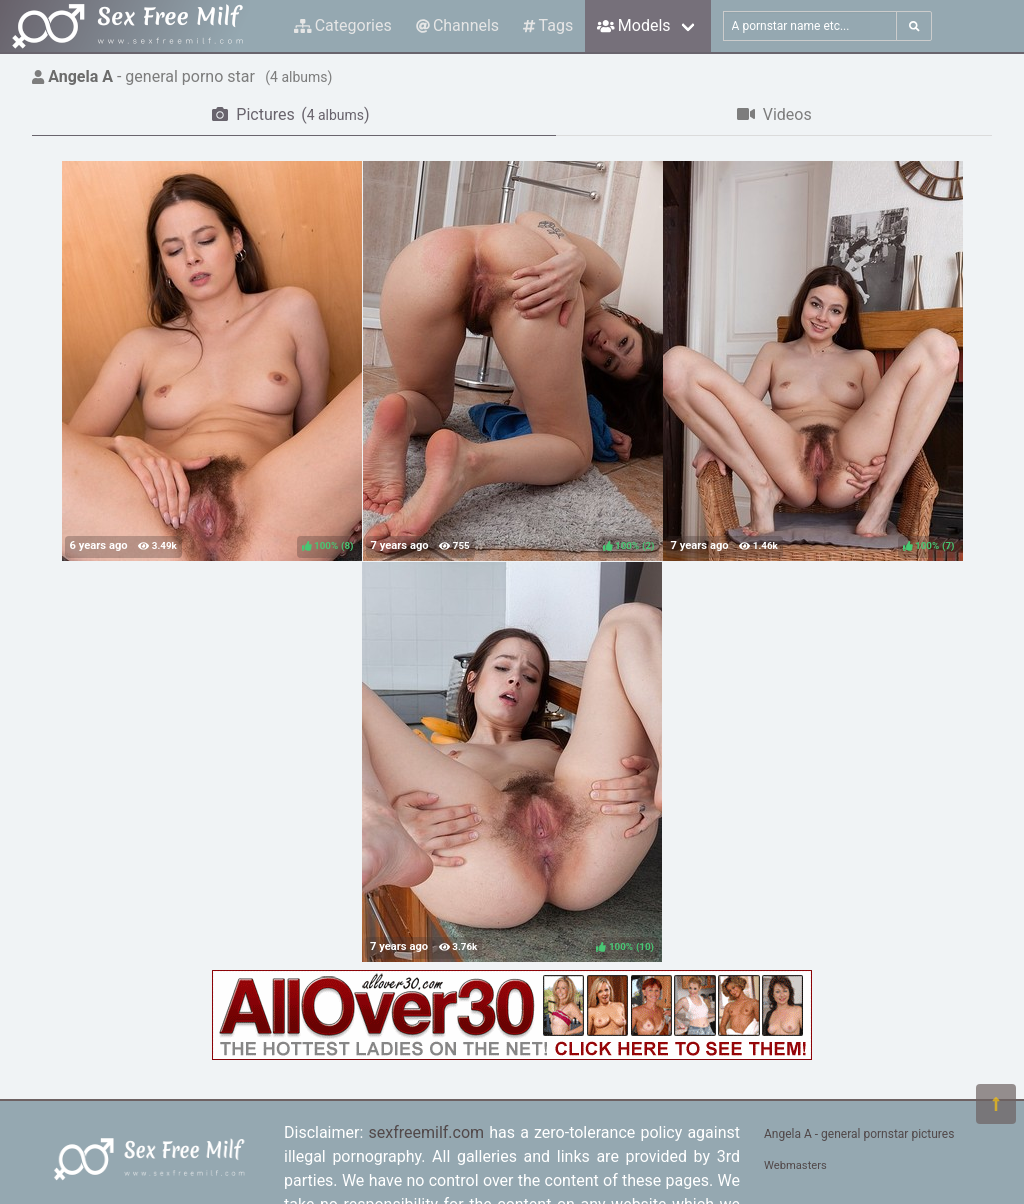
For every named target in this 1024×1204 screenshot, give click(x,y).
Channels (457, 25)
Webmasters (795, 1165)
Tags (548, 25)
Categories (343, 25)
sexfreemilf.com (426, 1132)
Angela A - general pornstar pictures (859, 1134)
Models (633, 25)
